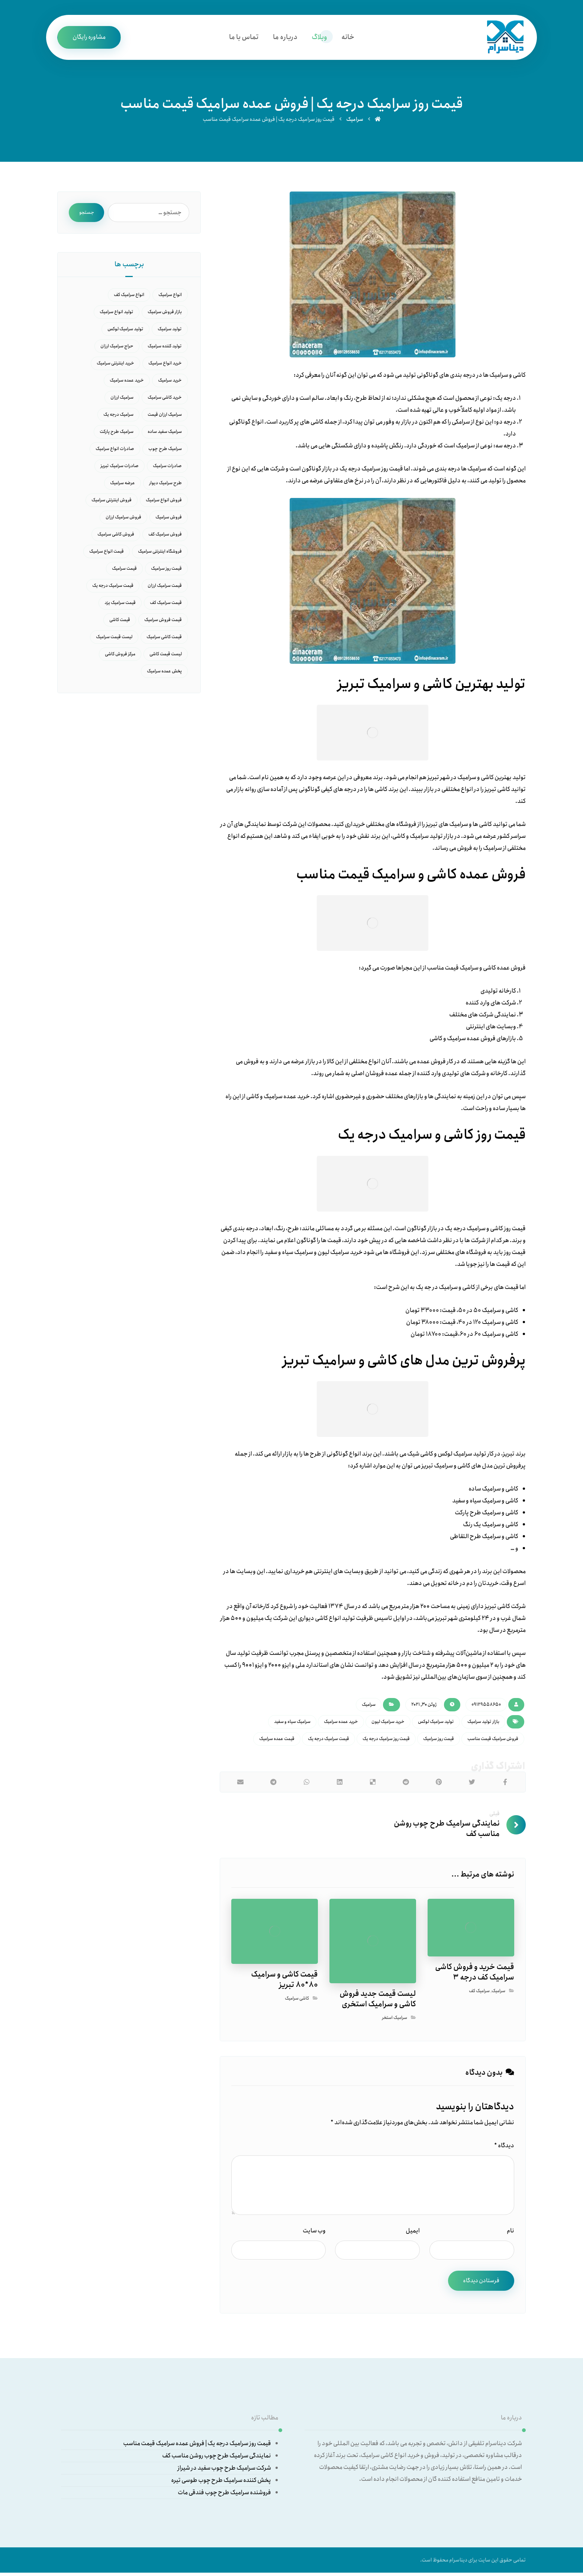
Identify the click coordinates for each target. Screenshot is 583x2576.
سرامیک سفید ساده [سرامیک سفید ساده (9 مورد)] (165, 434)
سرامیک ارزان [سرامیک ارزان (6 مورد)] (121, 399)
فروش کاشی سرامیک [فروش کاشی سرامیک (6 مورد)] (115, 536)
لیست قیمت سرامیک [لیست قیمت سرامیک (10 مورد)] (114, 639)
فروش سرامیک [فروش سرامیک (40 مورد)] (168, 519)
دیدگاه (504, 2147)
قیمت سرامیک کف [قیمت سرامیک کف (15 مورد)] (166, 605)
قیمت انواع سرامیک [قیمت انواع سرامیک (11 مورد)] (106, 553)
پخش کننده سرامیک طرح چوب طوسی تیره (221, 2482)
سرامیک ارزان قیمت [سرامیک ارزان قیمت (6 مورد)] (165, 417)
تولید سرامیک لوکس (436, 1722)
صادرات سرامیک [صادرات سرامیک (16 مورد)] (167, 468)
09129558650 (486, 1705)
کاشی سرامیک (297, 1999)
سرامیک (369, 1705)
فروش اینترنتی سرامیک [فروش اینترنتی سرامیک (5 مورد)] (111, 502)
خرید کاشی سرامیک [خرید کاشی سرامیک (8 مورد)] (165, 399)
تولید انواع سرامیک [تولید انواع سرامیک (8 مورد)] (116, 314)
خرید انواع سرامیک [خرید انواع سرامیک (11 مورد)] (165, 365)
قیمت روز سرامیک (438, 1739)
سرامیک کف (479, 1991)
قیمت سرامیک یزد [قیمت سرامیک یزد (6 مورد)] (120, 605)
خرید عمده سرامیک (341, 1722)
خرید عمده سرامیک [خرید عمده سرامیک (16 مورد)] (127, 382)
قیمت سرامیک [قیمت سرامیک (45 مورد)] (124, 571)
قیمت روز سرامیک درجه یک (386, 1739)
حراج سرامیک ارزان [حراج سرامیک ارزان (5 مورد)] (116, 348)
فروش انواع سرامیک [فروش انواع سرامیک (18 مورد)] (164, 502)
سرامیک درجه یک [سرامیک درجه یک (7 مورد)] (118, 417)
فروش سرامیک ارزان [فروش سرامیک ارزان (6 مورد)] (123, 519)
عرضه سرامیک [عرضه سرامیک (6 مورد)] (122, 485)
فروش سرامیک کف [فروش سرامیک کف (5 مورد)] (165, 536)
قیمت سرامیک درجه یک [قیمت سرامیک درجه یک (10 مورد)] (112, 588)
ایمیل (413, 2232)
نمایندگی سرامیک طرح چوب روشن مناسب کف (216, 2457)
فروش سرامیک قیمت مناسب (492, 1739)
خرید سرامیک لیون (388, 1722)
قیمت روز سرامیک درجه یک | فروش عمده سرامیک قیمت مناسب (197, 2445)
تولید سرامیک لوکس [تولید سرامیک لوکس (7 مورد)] (125, 331)
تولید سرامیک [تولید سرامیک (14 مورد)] (170, 331)
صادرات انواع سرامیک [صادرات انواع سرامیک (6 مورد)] (115, 451)
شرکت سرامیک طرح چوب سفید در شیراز (224, 2469)
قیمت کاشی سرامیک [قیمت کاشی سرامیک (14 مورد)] (164, 639)
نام (510, 2232)
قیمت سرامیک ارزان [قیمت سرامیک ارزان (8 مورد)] (165, 588)
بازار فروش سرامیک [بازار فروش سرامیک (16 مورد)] (165, 314)
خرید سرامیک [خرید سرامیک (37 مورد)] (170, 382)
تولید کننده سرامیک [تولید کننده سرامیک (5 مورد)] (165, 348)
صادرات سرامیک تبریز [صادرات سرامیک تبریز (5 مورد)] (119, 468)
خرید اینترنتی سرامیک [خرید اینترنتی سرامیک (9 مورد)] (115, 365)
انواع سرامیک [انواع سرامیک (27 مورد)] (170, 297)
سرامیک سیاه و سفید (292, 1722)
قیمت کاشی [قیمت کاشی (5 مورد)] (119, 622)
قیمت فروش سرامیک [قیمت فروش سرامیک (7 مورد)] (163, 622)
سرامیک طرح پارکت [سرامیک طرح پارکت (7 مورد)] (116, 434)
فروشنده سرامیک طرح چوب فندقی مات (224, 2494)
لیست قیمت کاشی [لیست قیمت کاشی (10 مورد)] (165, 656)
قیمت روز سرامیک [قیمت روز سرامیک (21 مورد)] (166, 571)
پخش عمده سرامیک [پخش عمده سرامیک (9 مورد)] (164, 673)
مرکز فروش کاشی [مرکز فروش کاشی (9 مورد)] (120, 656)
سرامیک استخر (394, 2019)
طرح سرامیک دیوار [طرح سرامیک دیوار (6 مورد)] (165, 485)
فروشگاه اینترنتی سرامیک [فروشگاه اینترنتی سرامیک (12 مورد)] (160, 553)
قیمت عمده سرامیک (276, 1739)
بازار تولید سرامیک (483, 1722)
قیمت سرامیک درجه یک (328, 1739)
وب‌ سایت (314, 2232)
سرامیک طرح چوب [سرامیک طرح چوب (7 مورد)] (165, 451)
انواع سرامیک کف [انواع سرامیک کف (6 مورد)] (129, 297)
